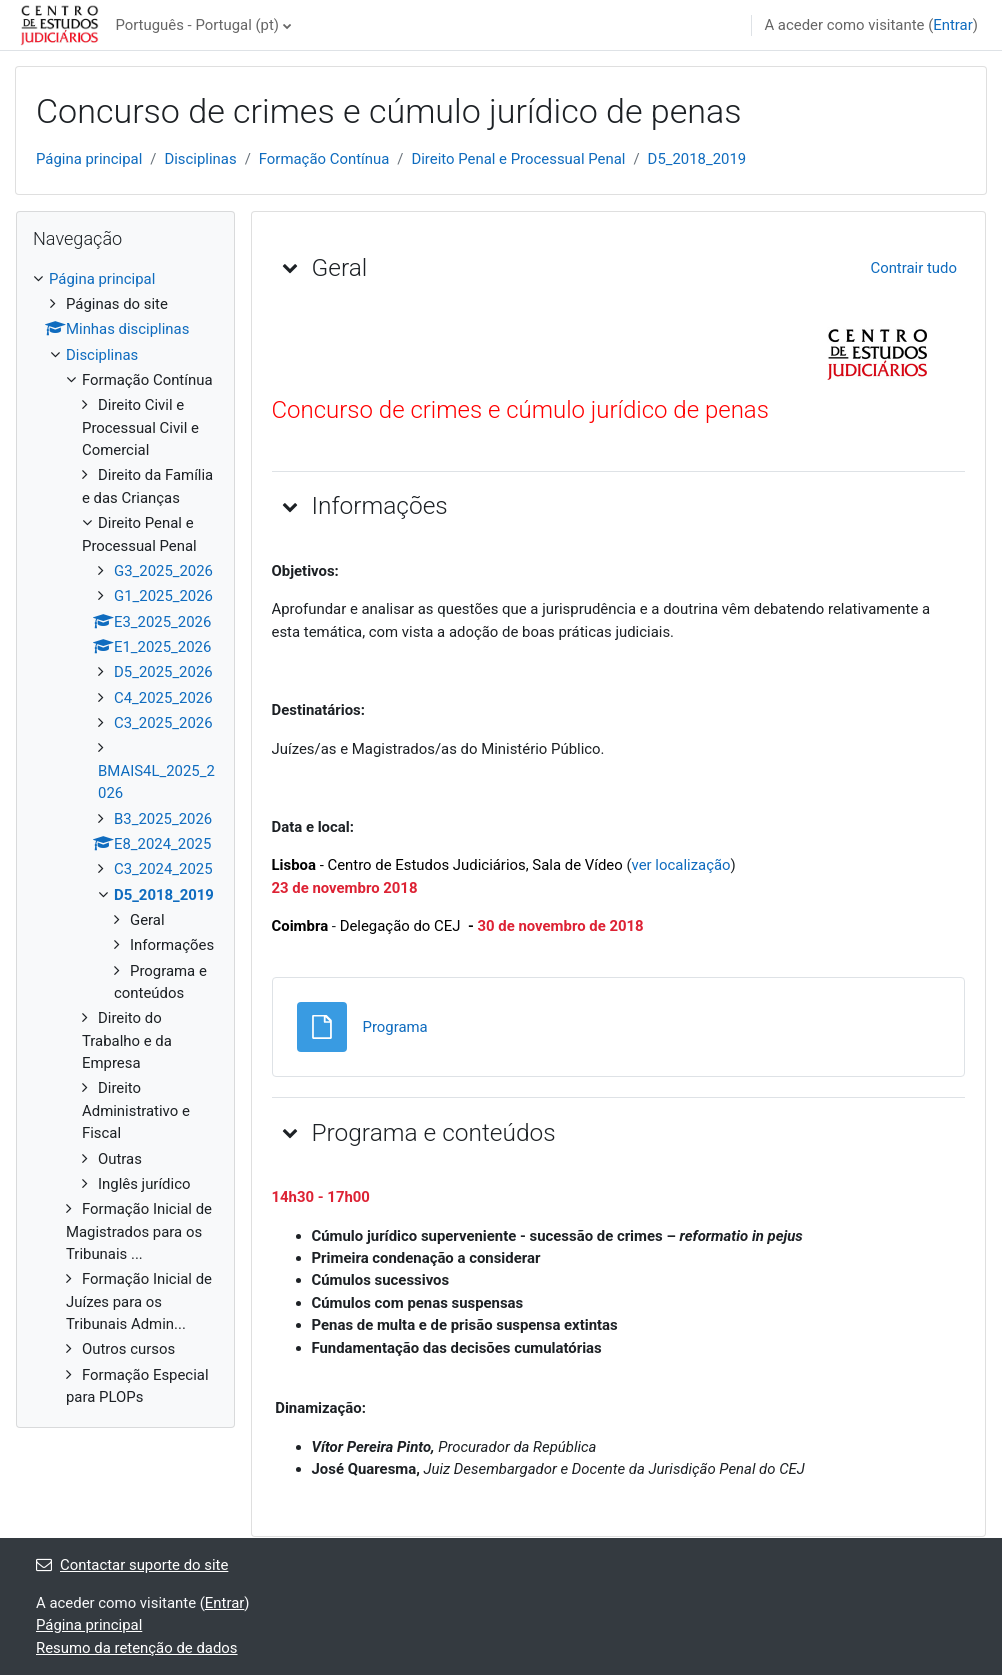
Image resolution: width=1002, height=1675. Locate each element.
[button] (290, 267)
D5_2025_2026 (163, 672)
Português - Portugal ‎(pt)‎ (197, 25)
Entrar (953, 25)
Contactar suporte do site (132, 1565)
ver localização (681, 865)
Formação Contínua (324, 159)
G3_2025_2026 (163, 571)
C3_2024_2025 (163, 869)
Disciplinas (200, 159)
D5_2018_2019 (697, 159)
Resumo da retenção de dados (137, 1648)
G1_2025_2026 (163, 596)
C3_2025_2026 (163, 723)
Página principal (89, 159)
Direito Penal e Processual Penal (518, 159)
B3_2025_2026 (163, 819)
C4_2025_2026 (163, 698)
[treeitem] (125, 838)
